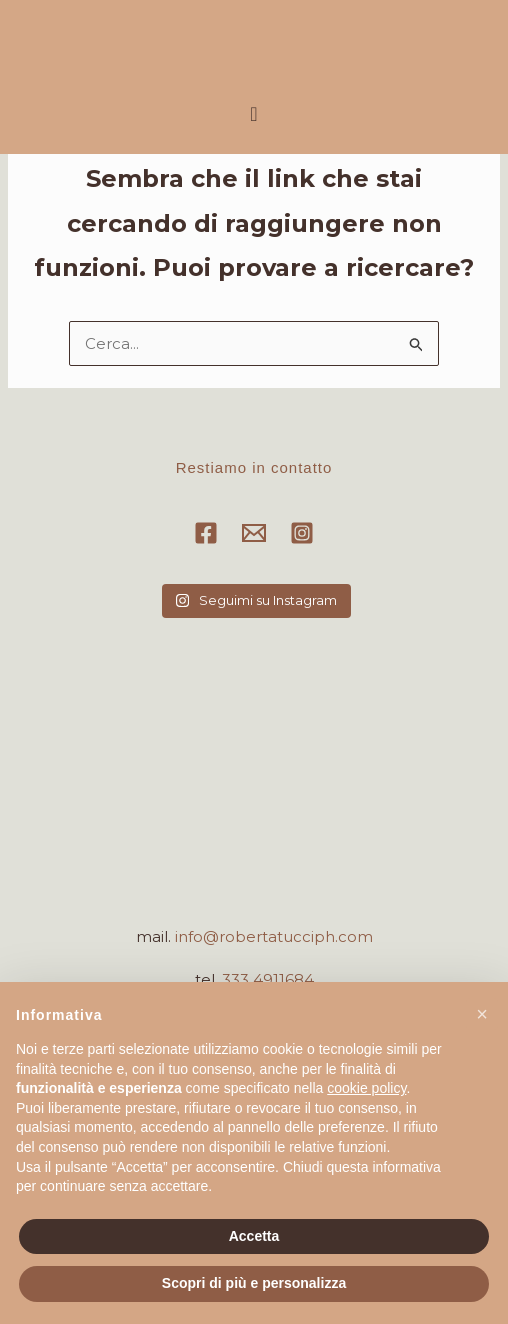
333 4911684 (268, 979)
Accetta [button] (254, 1236)
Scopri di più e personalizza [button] (254, 1283)
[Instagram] (302, 533)
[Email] (254, 533)
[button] (253, 114)
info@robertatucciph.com (274, 936)
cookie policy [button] (366, 1088)
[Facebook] (206, 533)
